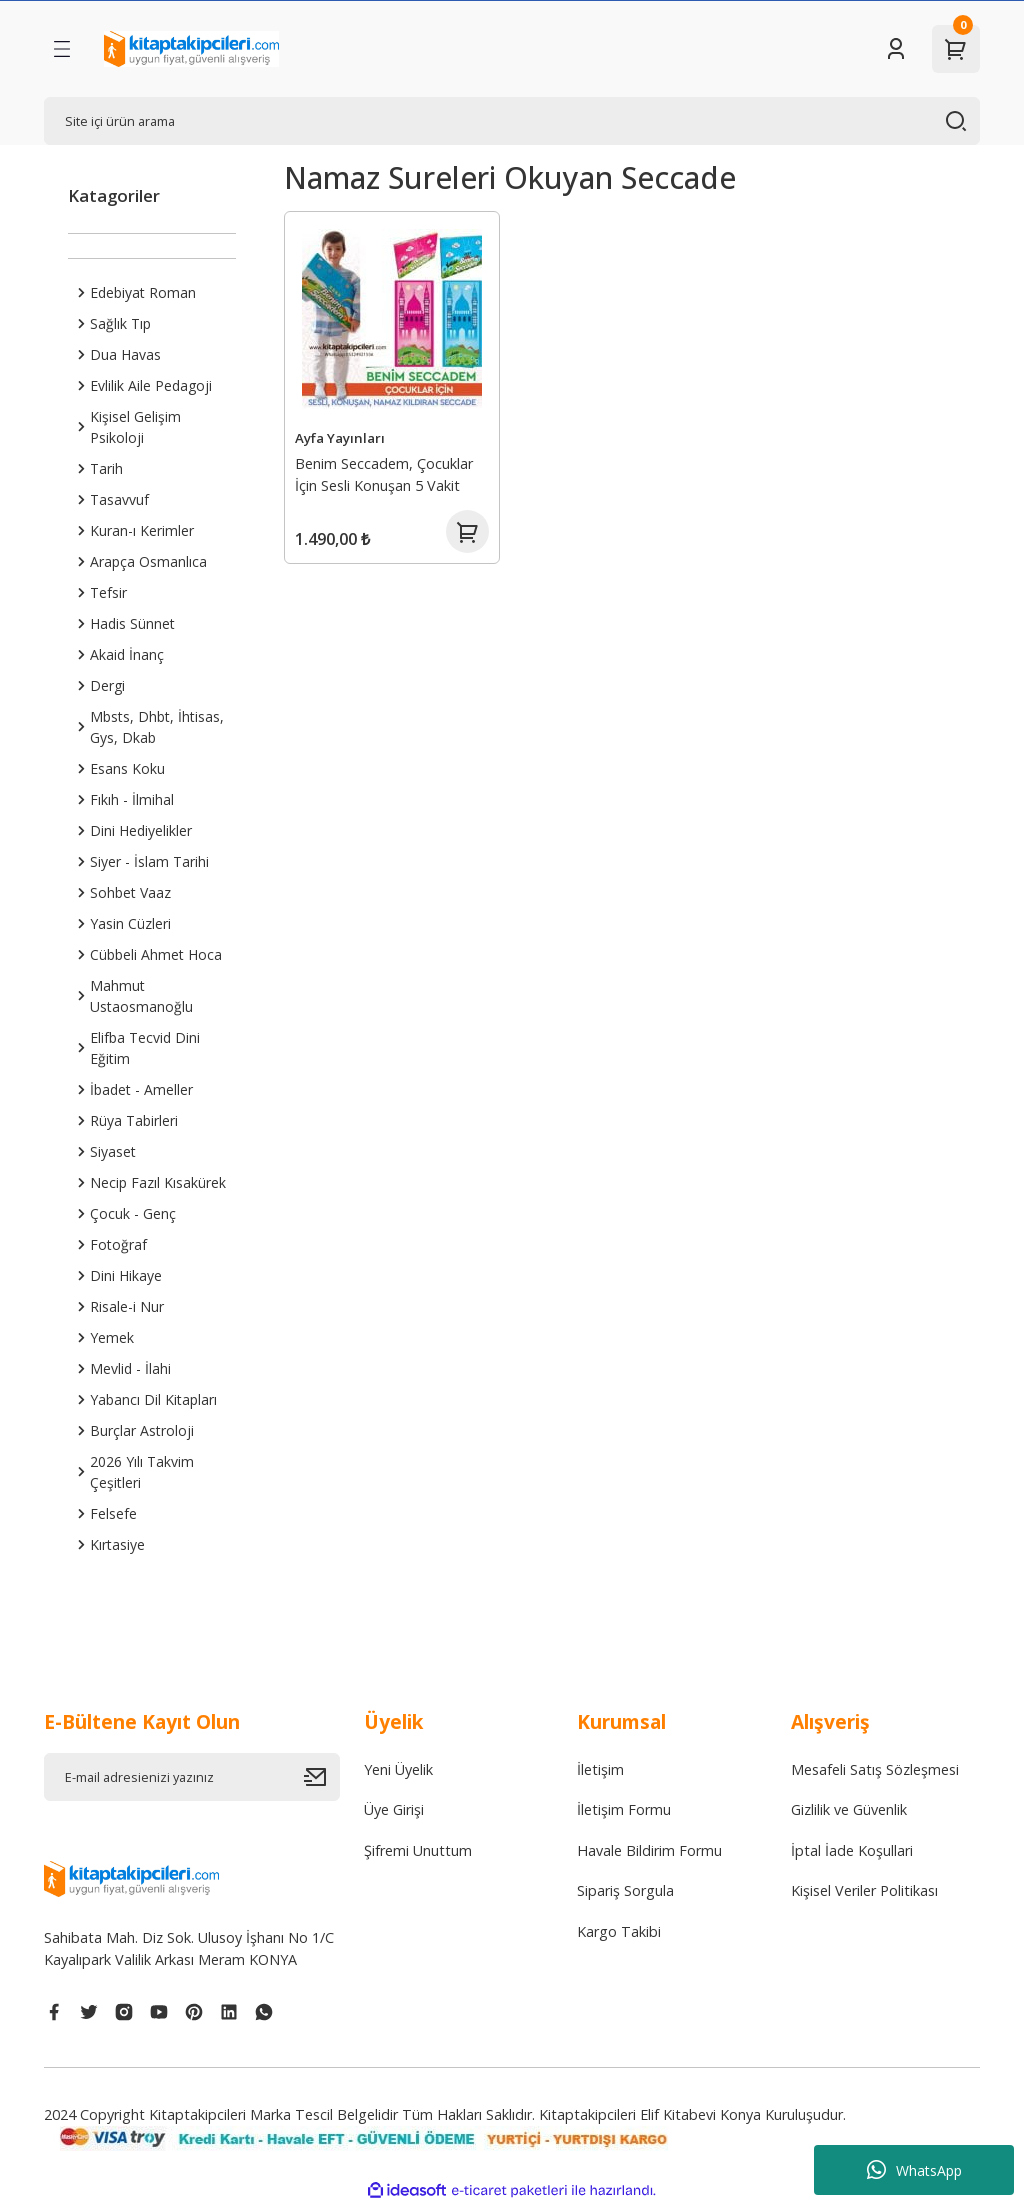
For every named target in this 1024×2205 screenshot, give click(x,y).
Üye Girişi (394, 1809)
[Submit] (322, 1777)
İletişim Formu (624, 1809)
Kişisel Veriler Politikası (864, 1890)
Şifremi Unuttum (418, 1850)
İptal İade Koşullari (852, 1850)
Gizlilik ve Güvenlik (849, 1809)
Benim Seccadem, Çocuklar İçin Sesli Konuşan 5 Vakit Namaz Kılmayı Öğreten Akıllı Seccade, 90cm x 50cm (390, 475)
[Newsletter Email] (192, 1777)
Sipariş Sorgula (625, 1890)
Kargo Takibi (619, 1931)
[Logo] (191, 49)
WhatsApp (914, 2170)
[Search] (512, 121)
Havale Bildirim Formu (649, 1850)
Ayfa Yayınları (342, 436)
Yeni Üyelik (398, 1769)
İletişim (600, 1769)
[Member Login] (896, 49)
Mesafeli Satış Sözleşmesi (875, 1769)
